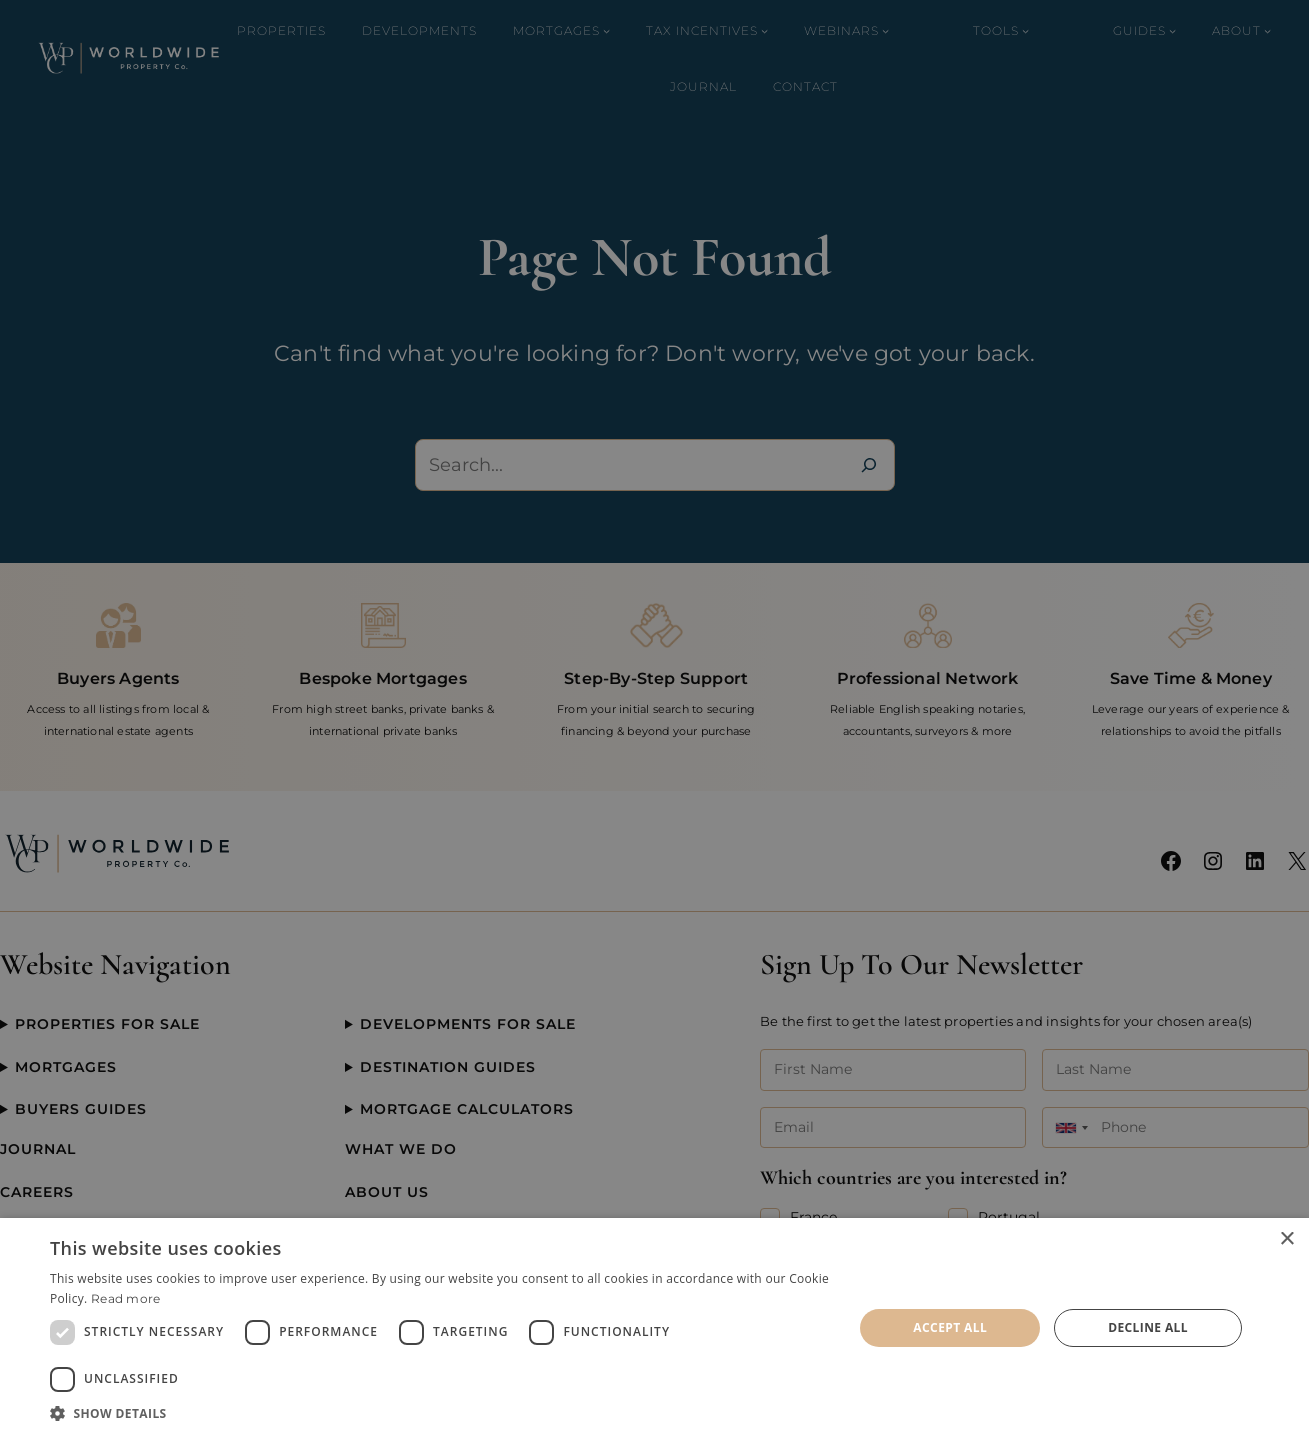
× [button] (1286, 1239)
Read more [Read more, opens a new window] (126, 1298)
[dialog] (654, 1328)
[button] (439, 1413)
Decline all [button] (1148, 1327)
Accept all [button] (950, 1327)
